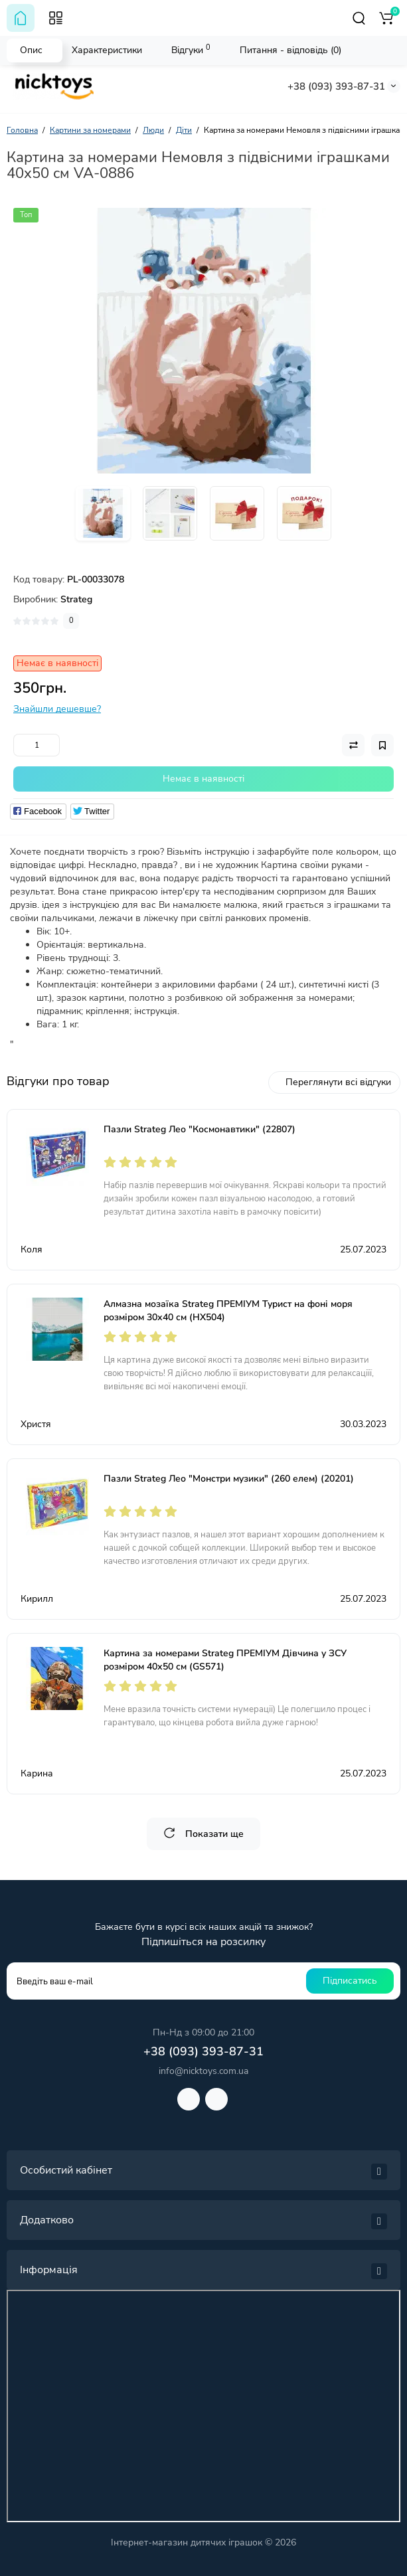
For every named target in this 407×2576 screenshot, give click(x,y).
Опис (31, 50)
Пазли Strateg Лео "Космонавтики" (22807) (199, 1129)
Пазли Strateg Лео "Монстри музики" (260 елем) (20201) (229, 1478)
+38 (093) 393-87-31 (336, 86)
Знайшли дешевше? (57, 709)
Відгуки (190, 49)
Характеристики (107, 50)
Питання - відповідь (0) (290, 50)
